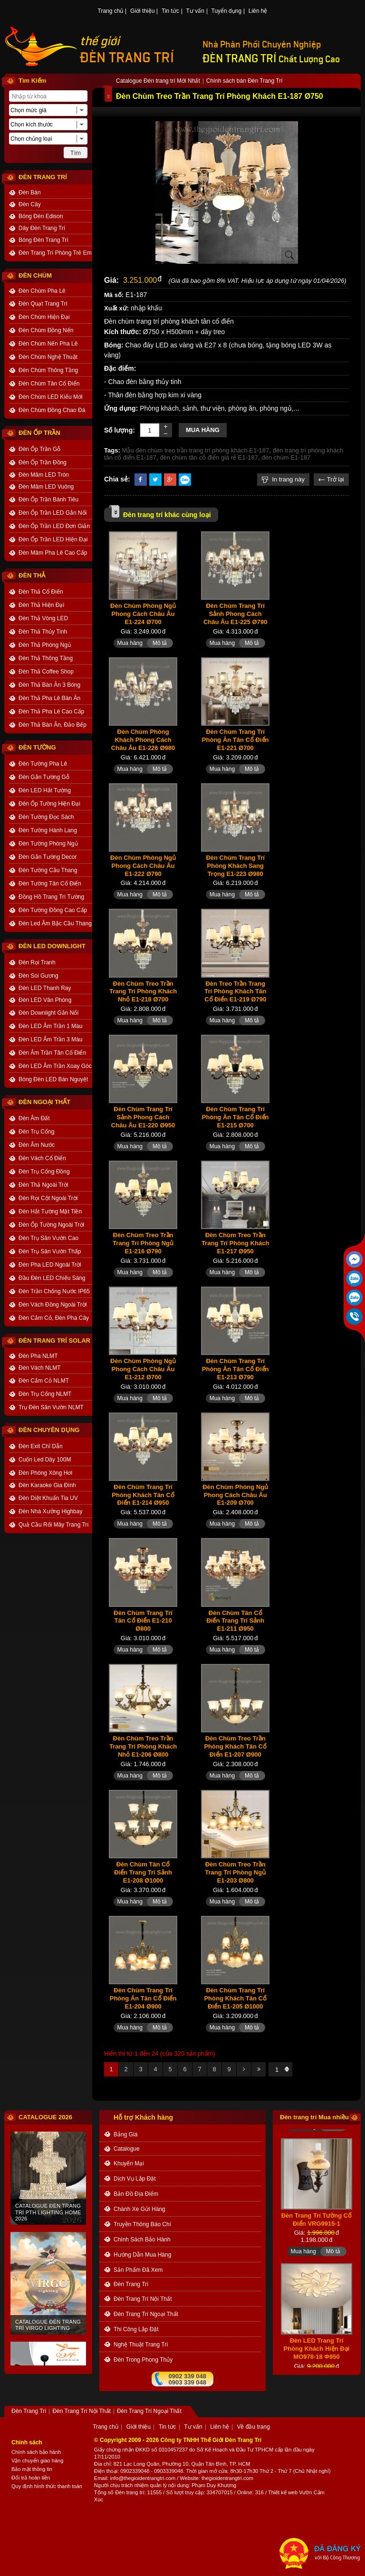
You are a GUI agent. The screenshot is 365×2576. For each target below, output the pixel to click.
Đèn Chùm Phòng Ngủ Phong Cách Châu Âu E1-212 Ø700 (143, 1369)
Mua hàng (203, 429)
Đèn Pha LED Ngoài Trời (50, 1264)
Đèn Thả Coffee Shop (46, 671)
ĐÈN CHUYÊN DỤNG (49, 1429)
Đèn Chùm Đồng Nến (46, 330)
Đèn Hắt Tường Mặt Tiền (50, 1211)
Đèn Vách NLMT (40, 1368)
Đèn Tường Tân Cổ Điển (50, 883)
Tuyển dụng (226, 11)
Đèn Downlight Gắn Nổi (48, 1012)
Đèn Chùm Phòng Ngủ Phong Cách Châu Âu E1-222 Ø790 (143, 865)
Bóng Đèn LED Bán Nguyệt (53, 1079)
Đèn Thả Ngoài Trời (43, 1185)
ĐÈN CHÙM (35, 275)
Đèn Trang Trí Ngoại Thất (146, 2314)
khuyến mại (129, 2163)
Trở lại (331, 479)
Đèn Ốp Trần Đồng (43, 462)
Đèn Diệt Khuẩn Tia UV (48, 1498)
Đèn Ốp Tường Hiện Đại (49, 803)
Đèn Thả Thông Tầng (46, 658)
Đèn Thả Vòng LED (43, 618)
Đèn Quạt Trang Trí (43, 303)
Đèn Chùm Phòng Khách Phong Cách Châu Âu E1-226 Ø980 (143, 739)
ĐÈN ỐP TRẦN (39, 432)
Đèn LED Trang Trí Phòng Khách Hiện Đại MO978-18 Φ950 (317, 2359)
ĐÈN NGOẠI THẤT (44, 1101)
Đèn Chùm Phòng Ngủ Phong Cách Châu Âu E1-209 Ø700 (235, 1495)
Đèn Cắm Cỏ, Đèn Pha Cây (54, 1318)
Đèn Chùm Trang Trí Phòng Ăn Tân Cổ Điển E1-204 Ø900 (143, 1998)
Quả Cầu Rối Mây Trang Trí (54, 1524)
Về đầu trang (253, 2427)
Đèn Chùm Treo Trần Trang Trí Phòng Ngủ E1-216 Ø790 (143, 1243)
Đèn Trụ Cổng (36, 1131)
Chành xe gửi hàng (139, 2209)
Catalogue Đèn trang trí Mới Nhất (158, 81)
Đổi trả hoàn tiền (30, 2477)
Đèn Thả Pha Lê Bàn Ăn (49, 698)
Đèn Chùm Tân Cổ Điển (49, 383)
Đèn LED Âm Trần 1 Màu (50, 1026)
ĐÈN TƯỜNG (37, 747)
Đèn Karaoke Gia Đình (47, 1485)
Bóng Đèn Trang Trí (43, 240)
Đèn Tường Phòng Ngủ (48, 843)
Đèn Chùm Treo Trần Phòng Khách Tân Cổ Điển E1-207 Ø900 (235, 1746)
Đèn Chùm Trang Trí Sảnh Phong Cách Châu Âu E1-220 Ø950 (143, 1117)
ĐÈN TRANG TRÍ (127, 57)
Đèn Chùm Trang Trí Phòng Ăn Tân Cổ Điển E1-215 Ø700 (235, 1117)
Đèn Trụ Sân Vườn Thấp (50, 1251)
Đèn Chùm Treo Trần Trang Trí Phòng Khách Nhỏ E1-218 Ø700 (143, 991)
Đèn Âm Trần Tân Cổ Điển (52, 1052)
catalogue (127, 2148)
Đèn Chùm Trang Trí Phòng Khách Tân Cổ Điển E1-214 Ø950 (143, 1495)
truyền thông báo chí (142, 2224)
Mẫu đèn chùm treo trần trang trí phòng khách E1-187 (195, 450)
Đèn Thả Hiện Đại (41, 605)
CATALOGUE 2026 (45, 2117)
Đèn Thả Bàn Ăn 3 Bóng (49, 685)
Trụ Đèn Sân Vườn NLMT (51, 1407)
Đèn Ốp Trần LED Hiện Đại (53, 539)
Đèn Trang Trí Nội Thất (143, 2299)
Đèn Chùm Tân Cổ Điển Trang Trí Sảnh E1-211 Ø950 (235, 1621)
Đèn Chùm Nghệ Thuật (48, 357)
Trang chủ (111, 11)
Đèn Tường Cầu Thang (48, 870)
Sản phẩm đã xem (138, 2270)
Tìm (75, 152)
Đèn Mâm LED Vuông (46, 486)
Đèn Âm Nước (37, 1145)
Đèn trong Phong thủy (143, 2359)
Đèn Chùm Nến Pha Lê (48, 343)
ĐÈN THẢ (32, 575)
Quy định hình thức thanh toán (46, 2486)
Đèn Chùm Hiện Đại (44, 317)
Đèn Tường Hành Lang (48, 830)
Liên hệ (258, 11)
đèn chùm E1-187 (286, 457)
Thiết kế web (283, 2492)
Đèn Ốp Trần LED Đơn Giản (54, 526)
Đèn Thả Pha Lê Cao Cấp (52, 711)
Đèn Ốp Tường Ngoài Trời (51, 1224)
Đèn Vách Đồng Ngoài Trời (52, 1304)
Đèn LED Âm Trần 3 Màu (50, 1039)
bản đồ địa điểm (136, 2194)
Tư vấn (195, 11)
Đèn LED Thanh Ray (45, 988)
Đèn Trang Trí (131, 2284)
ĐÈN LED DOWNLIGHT (52, 946)
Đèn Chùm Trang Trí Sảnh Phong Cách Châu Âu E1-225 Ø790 (235, 613)
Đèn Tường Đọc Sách (46, 817)
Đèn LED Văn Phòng (45, 1000)
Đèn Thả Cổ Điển (41, 591)
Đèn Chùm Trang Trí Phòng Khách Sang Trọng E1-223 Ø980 (235, 865)
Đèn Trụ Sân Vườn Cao (48, 1238)
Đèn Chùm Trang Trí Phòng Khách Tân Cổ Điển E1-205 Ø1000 (235, 1998)
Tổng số (104, 2492)
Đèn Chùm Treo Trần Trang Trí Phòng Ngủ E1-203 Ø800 (235, 1872)
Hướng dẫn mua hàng (142, 2254)
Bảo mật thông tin (31, 2469)
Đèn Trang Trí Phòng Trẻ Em (55, 253)
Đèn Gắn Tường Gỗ (44, 777)
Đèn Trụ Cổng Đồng (44, 1171)
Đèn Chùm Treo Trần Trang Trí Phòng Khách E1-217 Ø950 (235, 1243)
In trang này (283, 479)
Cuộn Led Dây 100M (45, 1459)
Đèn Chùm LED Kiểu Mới (51, 397)
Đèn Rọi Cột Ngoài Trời (48, 1198)
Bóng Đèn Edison (41, 216)
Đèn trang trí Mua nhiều (314, 2117)
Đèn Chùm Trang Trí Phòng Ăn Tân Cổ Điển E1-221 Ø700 (235, 739)
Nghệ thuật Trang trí (141, 2344)
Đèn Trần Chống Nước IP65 (54, 1291)
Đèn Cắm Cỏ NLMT (44, 1380)
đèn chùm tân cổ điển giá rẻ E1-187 (209, 457)
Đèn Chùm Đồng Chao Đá (52, 410)
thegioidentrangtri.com (227, 2478)
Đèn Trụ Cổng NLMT (45, 1394)
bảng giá (125, 2134)
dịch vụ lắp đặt (135, 2178)
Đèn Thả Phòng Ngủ (45, 645)
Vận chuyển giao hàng (37, 2460)
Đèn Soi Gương (38, 975)
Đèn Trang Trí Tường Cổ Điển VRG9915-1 (316, 2229)
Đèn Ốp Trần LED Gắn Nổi (52, 512)
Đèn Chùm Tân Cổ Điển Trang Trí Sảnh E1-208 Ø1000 (143, 1872)
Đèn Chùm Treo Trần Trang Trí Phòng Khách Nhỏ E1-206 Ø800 (143, 1746)
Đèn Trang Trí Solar (54, 1340)
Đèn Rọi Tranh (37, 962)
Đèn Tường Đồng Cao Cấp (53, 910)
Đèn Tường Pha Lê (43, 763)
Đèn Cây (30, 204)
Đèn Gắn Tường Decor (48, 857)
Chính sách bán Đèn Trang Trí (244, 81)
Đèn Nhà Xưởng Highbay (50, 1511)
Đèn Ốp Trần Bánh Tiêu (48, 499)
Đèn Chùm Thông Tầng (48, 370)
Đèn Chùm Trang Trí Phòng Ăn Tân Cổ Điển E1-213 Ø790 (235, 1369)
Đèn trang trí (129, 2492)
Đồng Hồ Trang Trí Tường (51, 897)
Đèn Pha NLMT (38, 1356)
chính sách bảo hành (142, 2239)
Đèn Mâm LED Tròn (44, 474)
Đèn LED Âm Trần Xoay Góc (55, 1066)
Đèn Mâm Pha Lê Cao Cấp (53, 552)
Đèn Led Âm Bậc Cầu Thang (55, 923)
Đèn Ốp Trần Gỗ (39, 449)
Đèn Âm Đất (34, 1118)
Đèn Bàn (30, 192)
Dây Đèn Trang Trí (42, 228)
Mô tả (160, 643)
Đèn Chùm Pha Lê (42, 291)
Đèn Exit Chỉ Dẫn (41, 1446)
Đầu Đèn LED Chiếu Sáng (52, 1278)
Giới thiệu (142, 11)
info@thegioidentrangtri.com (142, 2478)
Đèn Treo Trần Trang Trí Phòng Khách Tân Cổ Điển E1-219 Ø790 (235, 991)
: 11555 (153, 2492)
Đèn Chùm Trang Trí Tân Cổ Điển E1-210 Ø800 (143, 1621)
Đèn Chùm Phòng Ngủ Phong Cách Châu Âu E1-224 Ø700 (143, 613)
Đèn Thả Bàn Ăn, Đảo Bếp (52, 724)
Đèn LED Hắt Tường (45, 790)
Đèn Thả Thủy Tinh (43, 631)
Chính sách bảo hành (36, 2452)
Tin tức (170, 11)
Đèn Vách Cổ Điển (42, 1158)
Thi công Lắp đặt (136, 2329)
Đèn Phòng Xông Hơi (45, 1473)
